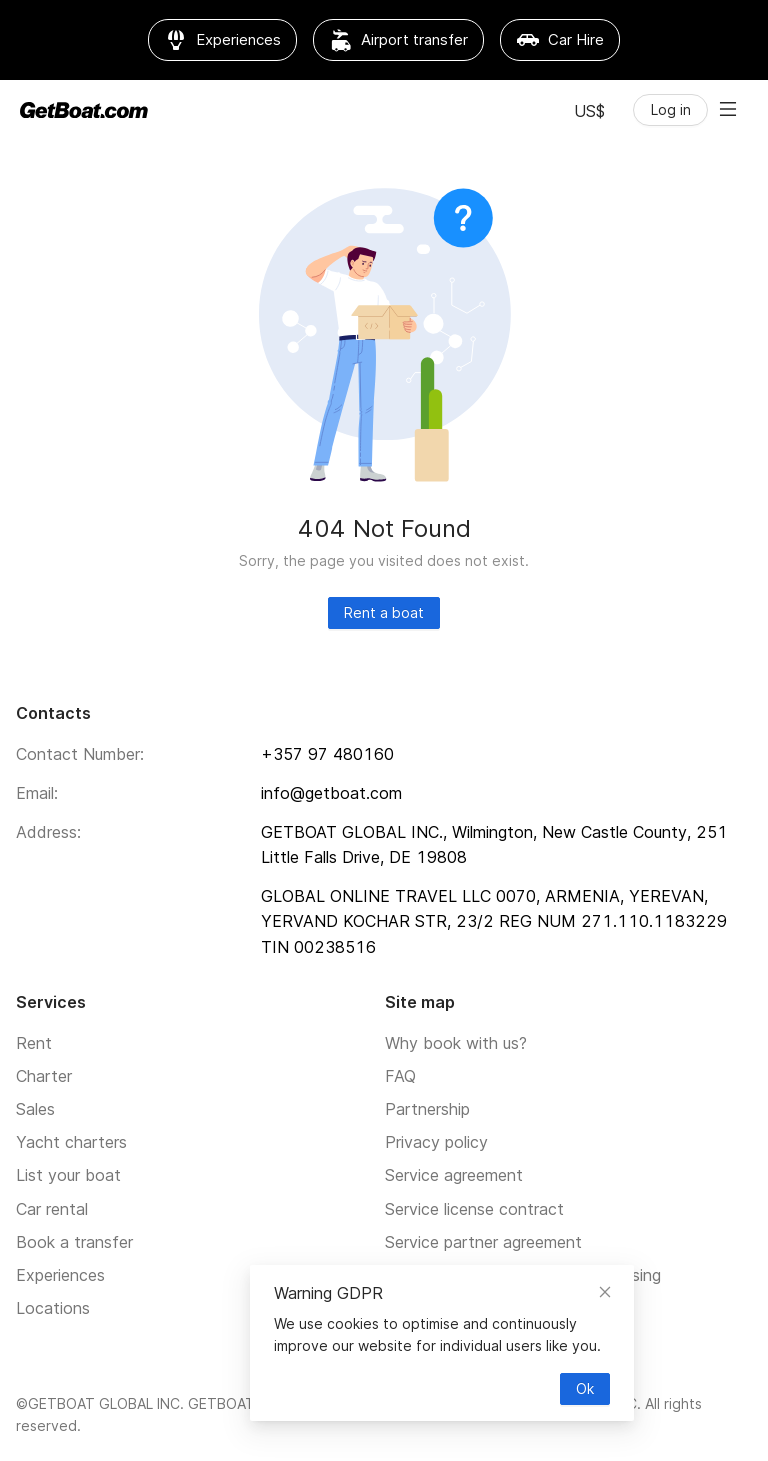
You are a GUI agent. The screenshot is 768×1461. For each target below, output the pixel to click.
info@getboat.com (331, 793)
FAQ (400, 1076)
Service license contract (474, 1209)
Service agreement (454, 1175)
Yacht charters (71, 1142)
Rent (34, 1043)
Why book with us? (456, 1043)
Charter (44, 1076)
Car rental (52, 1209)
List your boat (68, 1175)
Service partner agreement (483, 1242)
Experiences (60, 1275)
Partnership (427, 1109)
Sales (35, 1109)
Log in (671, 109)
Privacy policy (436, 1142)
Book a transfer (74, 1242)
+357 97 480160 (327, 754)
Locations (53, 1308)
